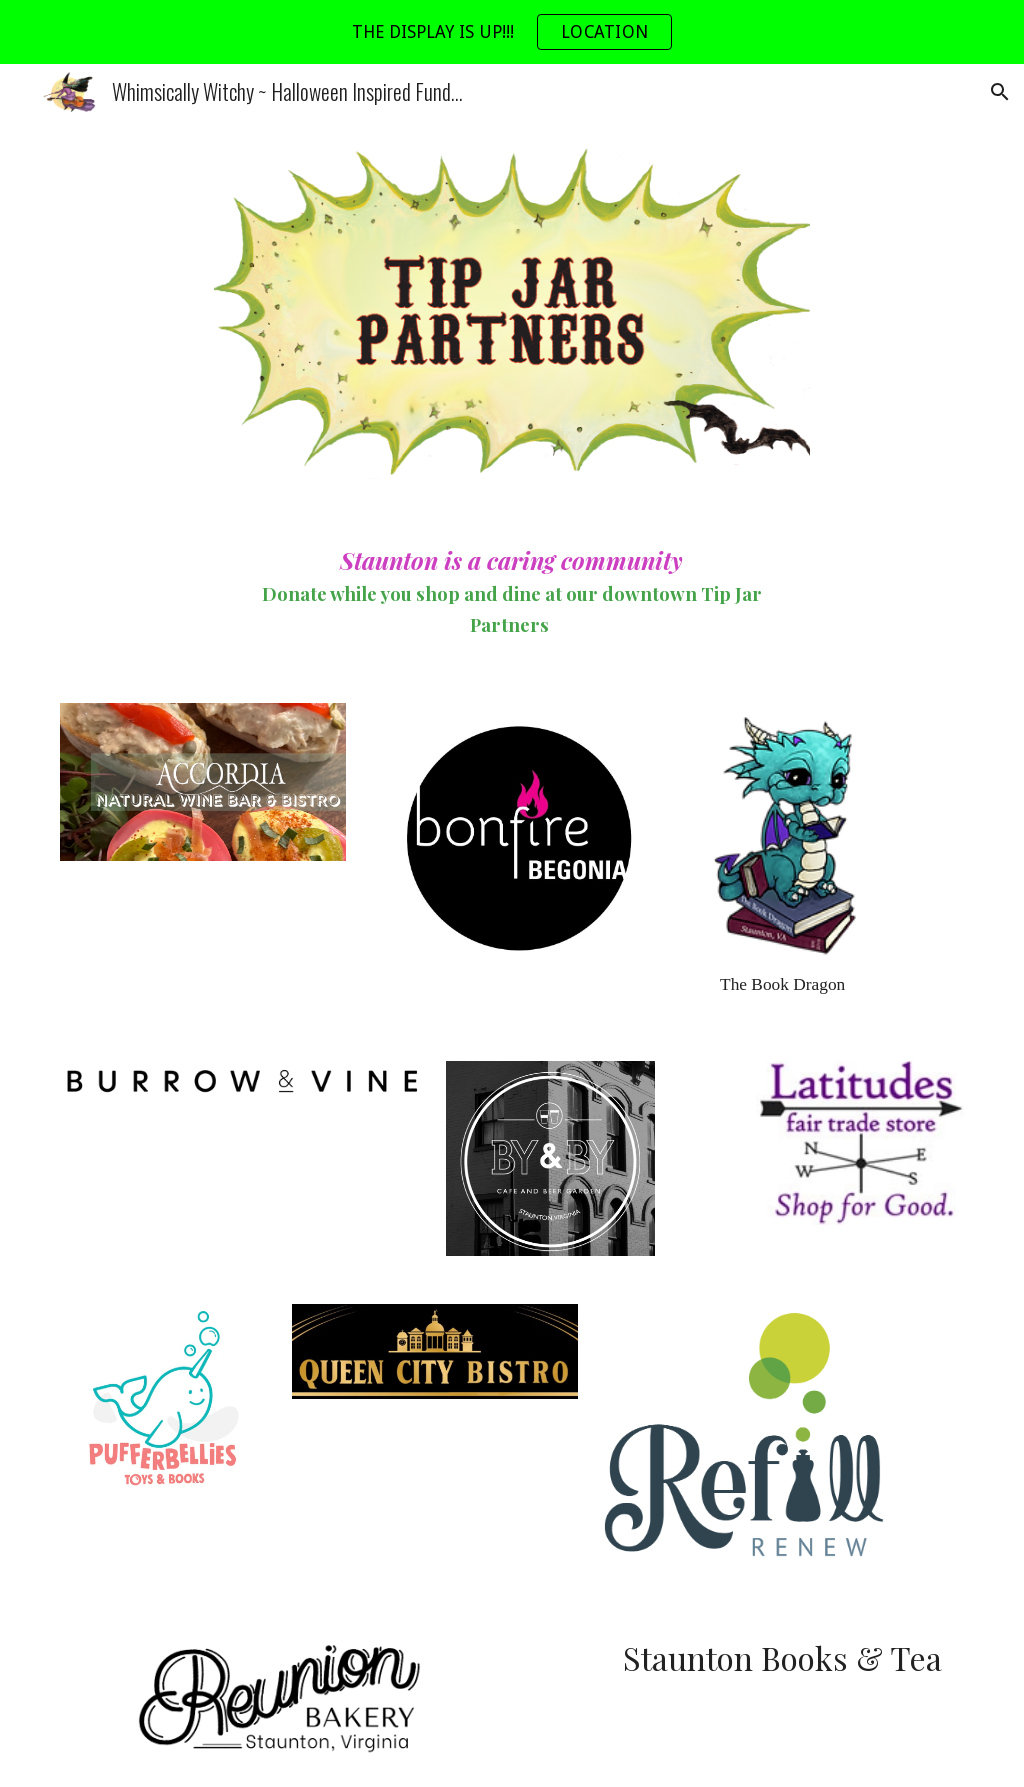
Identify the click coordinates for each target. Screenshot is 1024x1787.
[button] (1000, 92)
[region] (512, 32)
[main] (511, 591)
